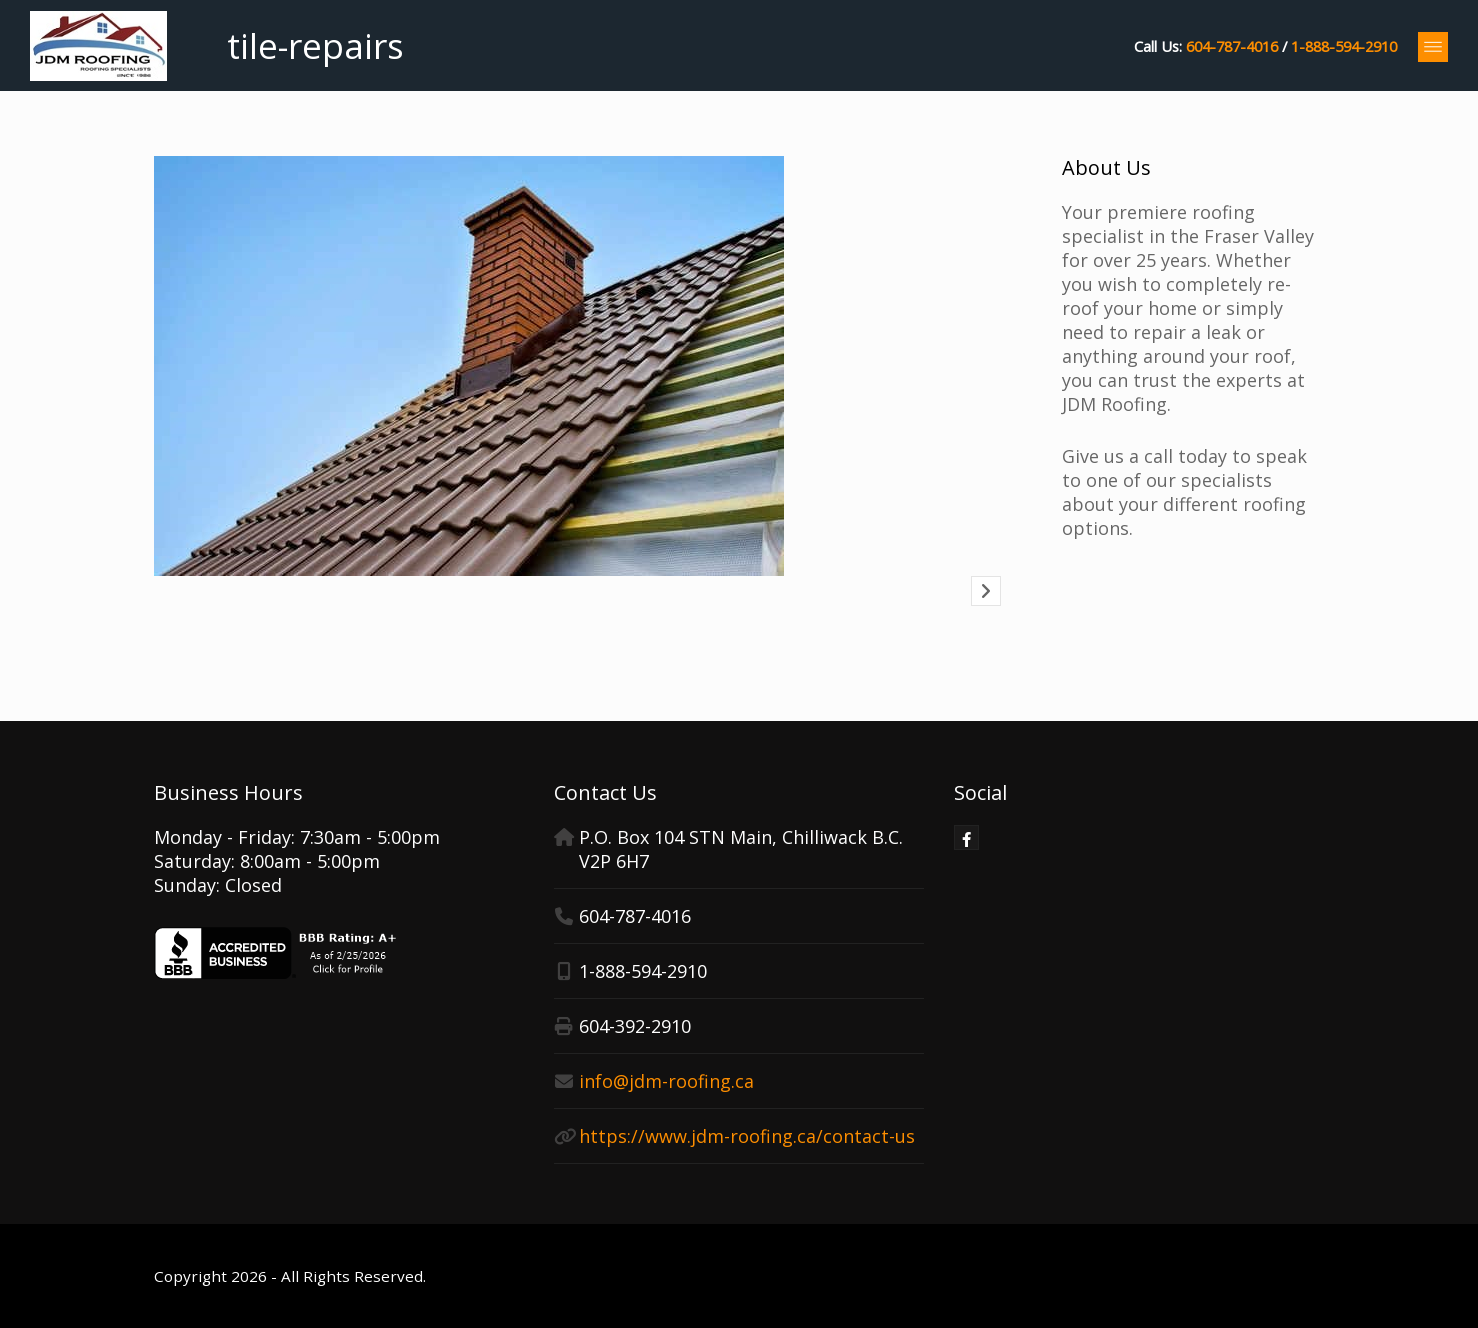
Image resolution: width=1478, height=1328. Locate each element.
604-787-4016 (1232, 46)
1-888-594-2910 (1344, 46)
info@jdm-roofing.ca (666, 1081)
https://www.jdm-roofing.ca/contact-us (747, 1136)
